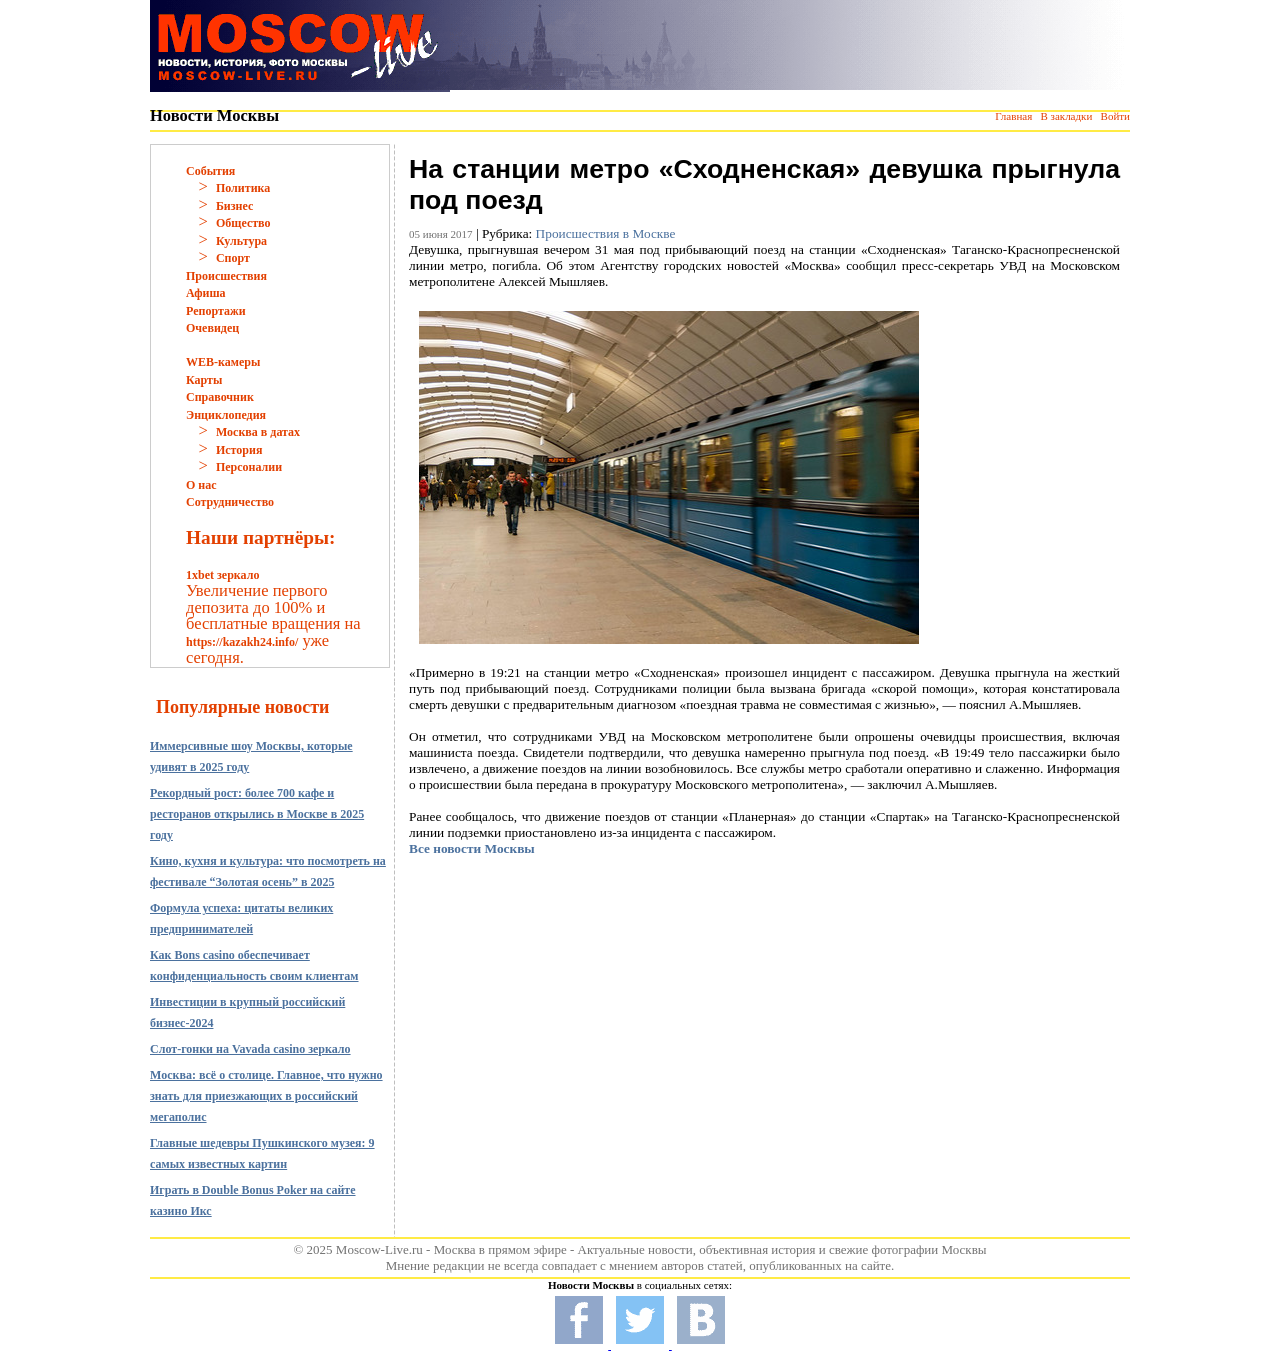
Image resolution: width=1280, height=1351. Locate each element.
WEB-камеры (223, 362)
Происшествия (226, 276)
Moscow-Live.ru (379, 1249)
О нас (201, 485)
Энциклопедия (226, 415)
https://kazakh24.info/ (242, 642)
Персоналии (249, 467)
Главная (1013, 116)
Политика (243, 188)
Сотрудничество (230, 502)
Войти (1115, 116)
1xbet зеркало (222, 575)
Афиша (206, 293)
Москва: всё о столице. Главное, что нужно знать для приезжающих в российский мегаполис (266, 1096)
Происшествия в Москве (606, 233)
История (239, 450)
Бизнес (234, 206)
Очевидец (212, 328)
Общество (243, 223)
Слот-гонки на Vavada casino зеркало (250, 1049)
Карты (204, 380)
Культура (241, 241)
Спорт (233, 258)
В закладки (1066, 116)
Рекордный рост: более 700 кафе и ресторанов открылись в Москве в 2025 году (257, 814)
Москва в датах (258, 432)
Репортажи (216, 311)
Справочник (220, 397)
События (210, 171)
